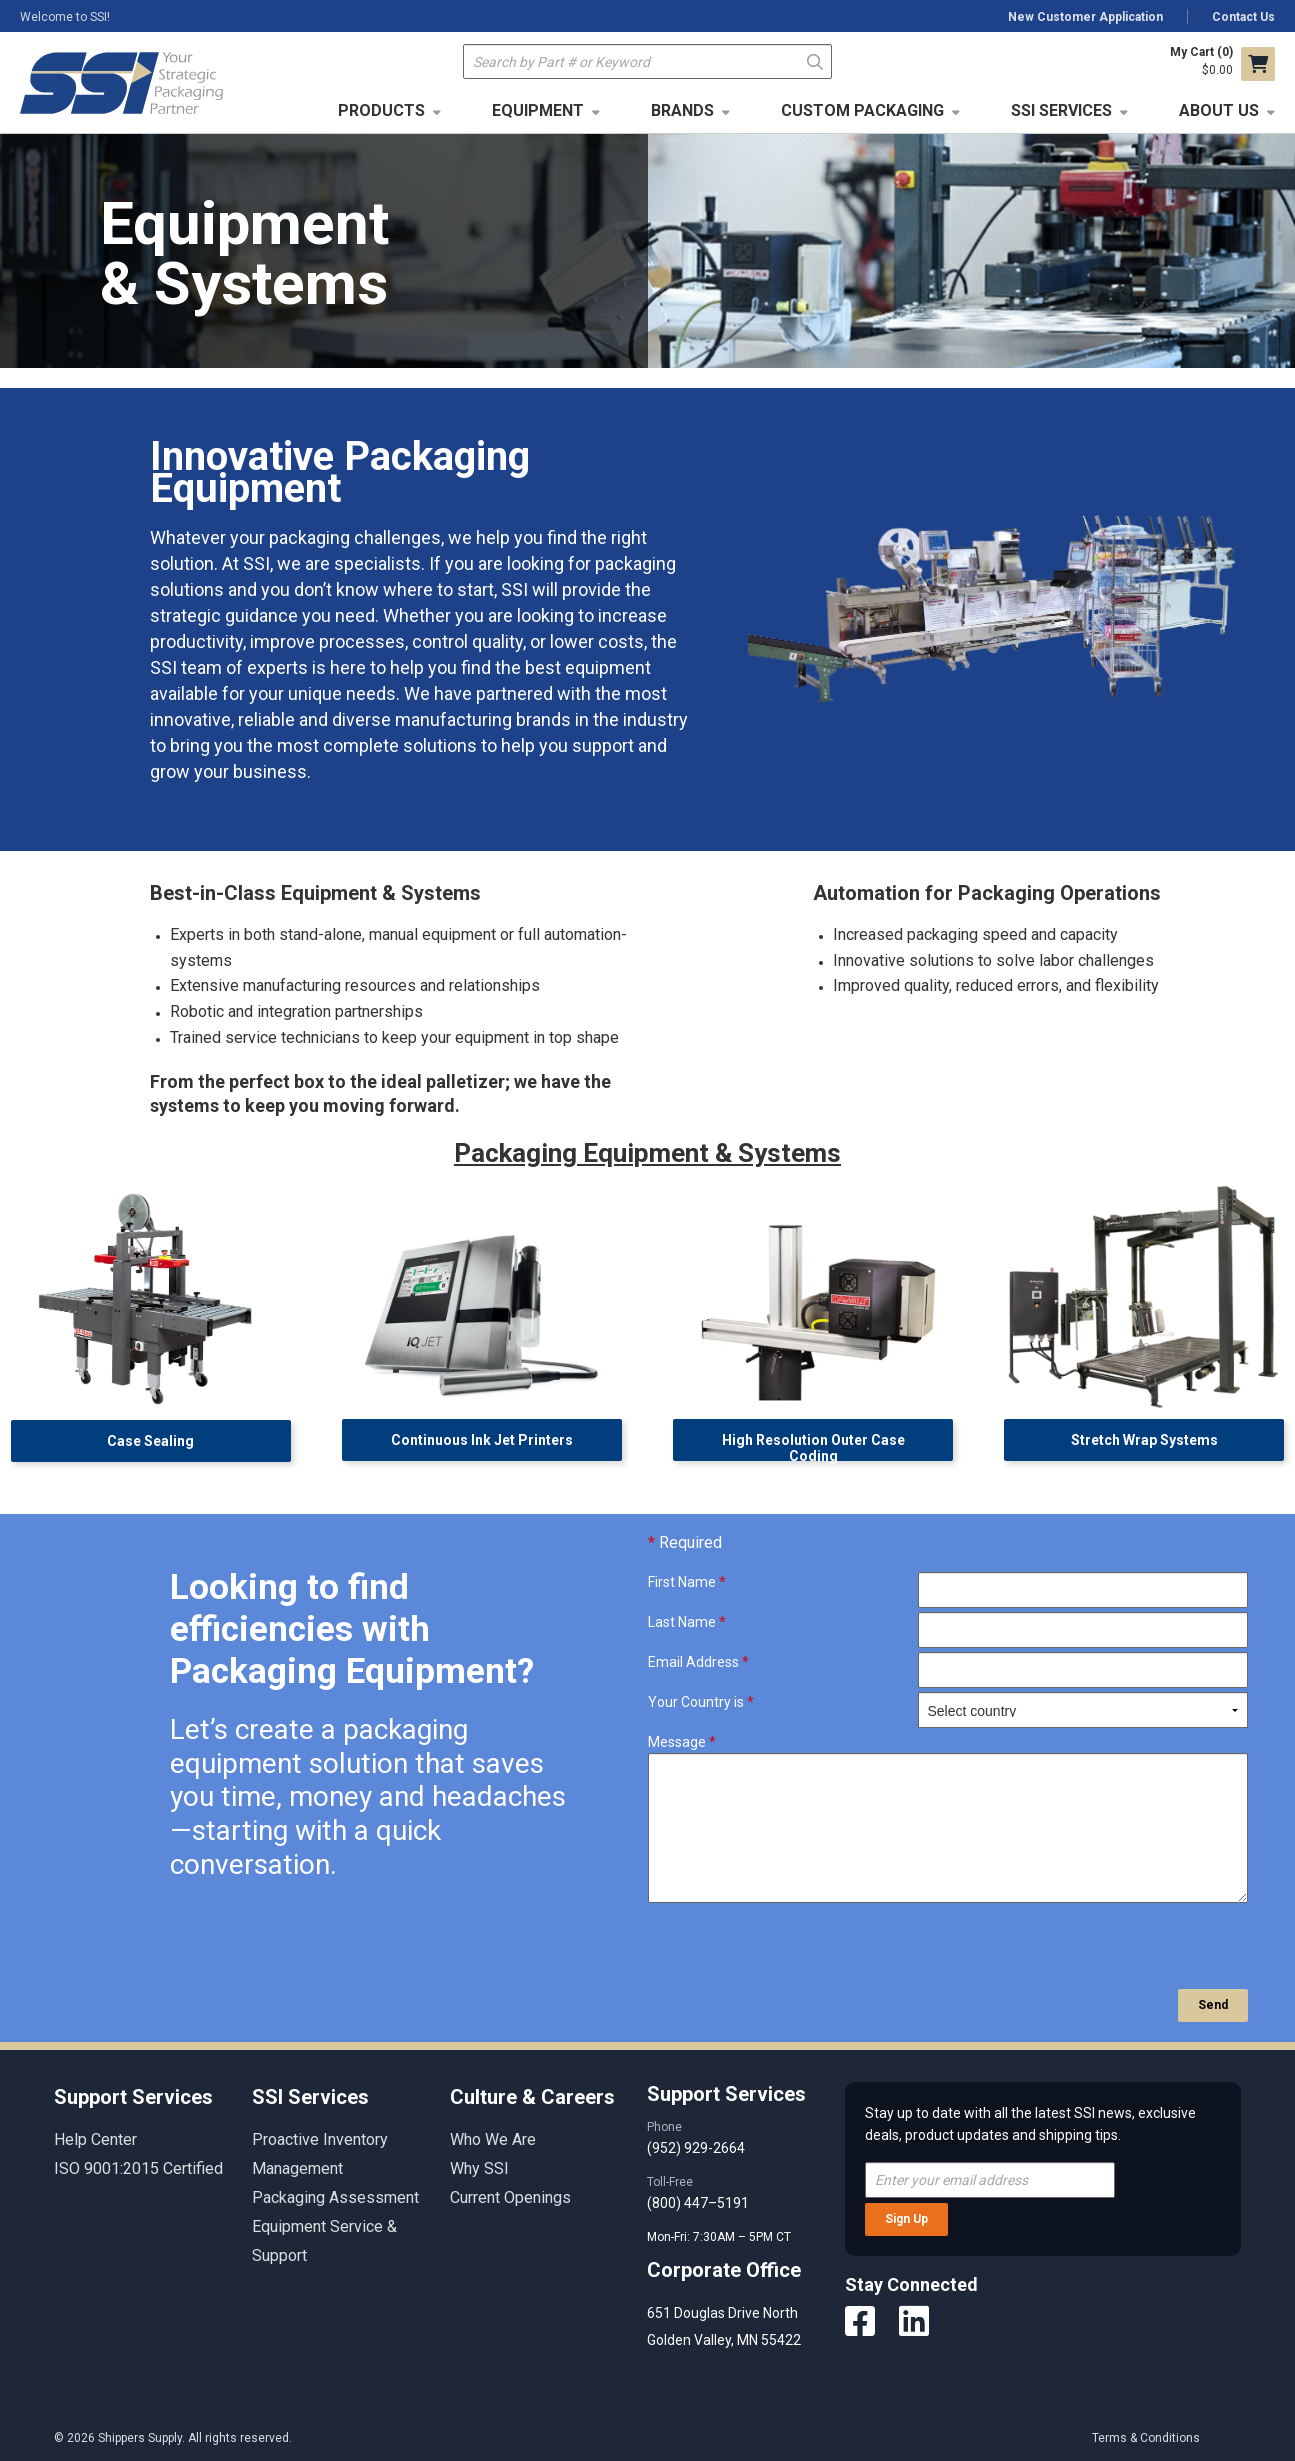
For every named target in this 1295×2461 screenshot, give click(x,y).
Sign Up (906, 2219)
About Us (1219, 110)
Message (682, 1742)
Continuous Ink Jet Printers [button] (482, 1440)
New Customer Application (1085, 17)
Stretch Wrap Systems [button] (1144, 1440)
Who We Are (493, 2139)
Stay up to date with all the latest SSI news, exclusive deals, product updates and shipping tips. (1030, 2124)
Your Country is (701, 1702)
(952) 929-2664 (696, 2148)
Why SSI (479, 2168)
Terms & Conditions (1146, 2438)
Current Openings (510, 2197)
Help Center (95, 2139)
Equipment (538, 110)
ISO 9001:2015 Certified (138, 2168)
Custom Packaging (862, 110)
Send (1213, 2005)
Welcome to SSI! (65, 17)
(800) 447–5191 (698, 2203)
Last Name (687, 1622)
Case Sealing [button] (150, 1441)
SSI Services (1061, 110)
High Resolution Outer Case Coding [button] (813, 1446)
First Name (687, 1582)
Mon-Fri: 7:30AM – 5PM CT (720, 2237)
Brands (682, 110)
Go (815, 60)
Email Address (698, 1662)
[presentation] (800, 1946)
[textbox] (647, 61)
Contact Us (1243, 17)
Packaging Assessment (335, 2197)
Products (381, 110)
